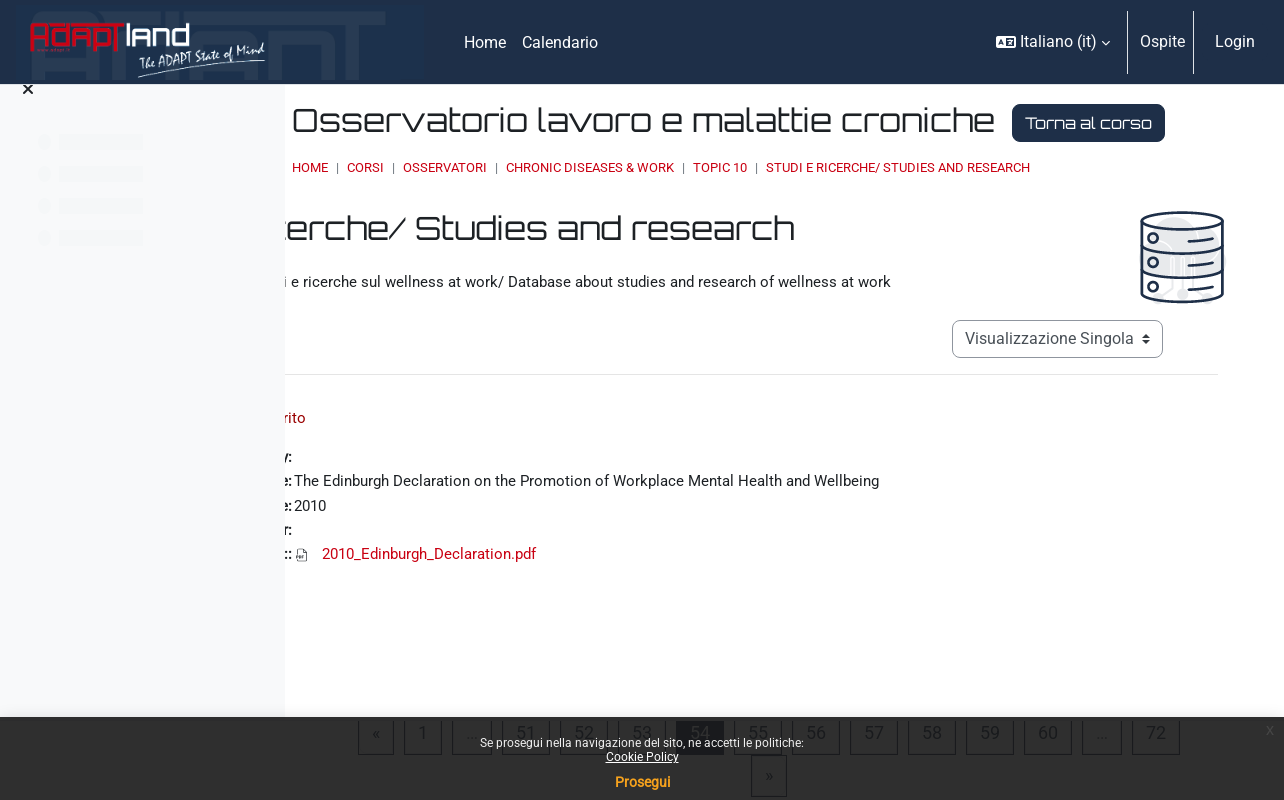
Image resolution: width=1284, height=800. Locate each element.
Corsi (550, 205)
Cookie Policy (642, 757)
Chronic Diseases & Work (775, 205)
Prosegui (642, 782)
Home (495, 205)
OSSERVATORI (630, 205)
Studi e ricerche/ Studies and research (1083, 205)
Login (1235, 41)
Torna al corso (561, 161)
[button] (1053, 42)
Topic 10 (905, 205)
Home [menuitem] (485, 42)
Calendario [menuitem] (560, 42)
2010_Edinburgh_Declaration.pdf (633, 603)
